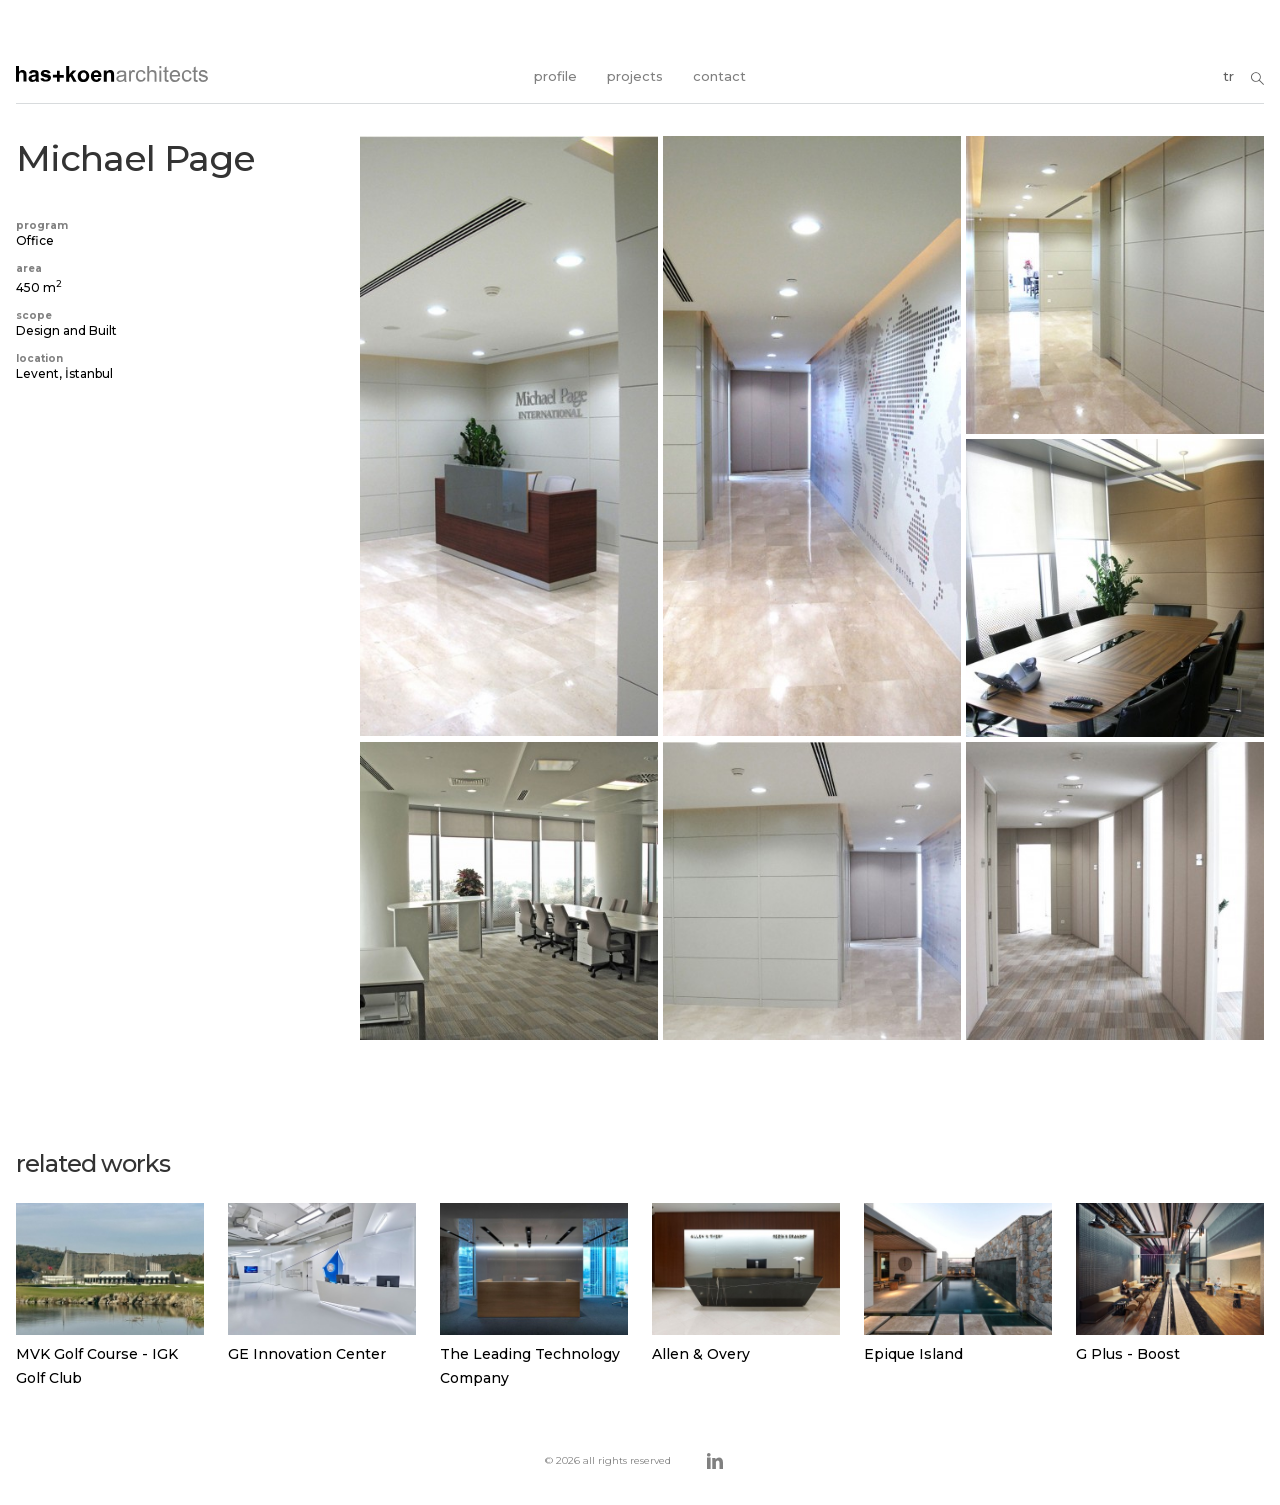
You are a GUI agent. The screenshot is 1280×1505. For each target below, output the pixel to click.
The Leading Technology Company (530, 1366)
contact (719, 76)
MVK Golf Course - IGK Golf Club (97, 1366)
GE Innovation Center (307, 1354)
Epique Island (913, 1354)
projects (635, 76)
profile (555, 76)
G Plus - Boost (1128, 1354)
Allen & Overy (701, 1354)
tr (1228, 76)
